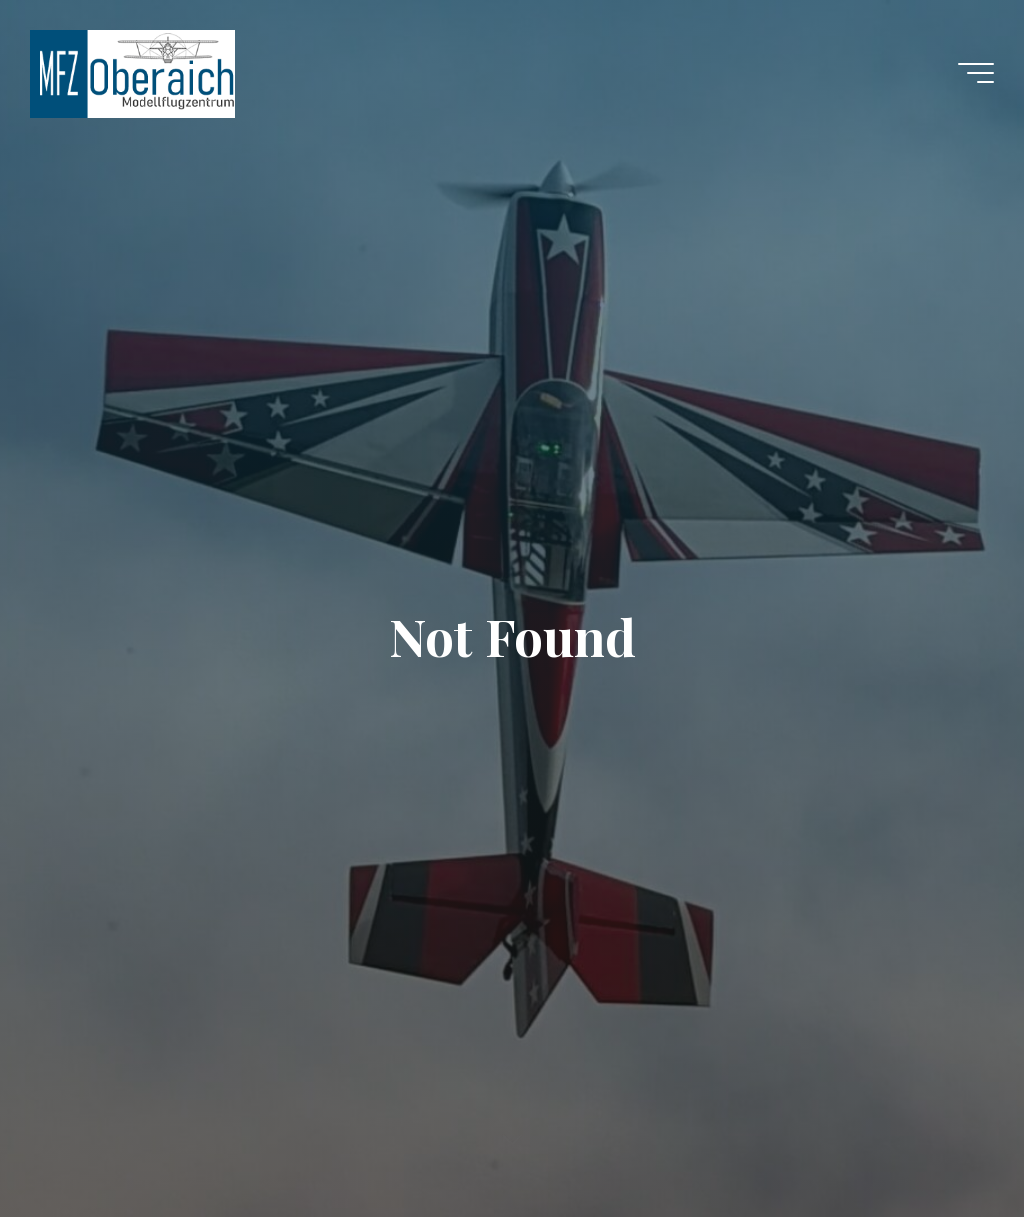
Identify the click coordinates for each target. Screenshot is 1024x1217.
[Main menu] (976, 73)
